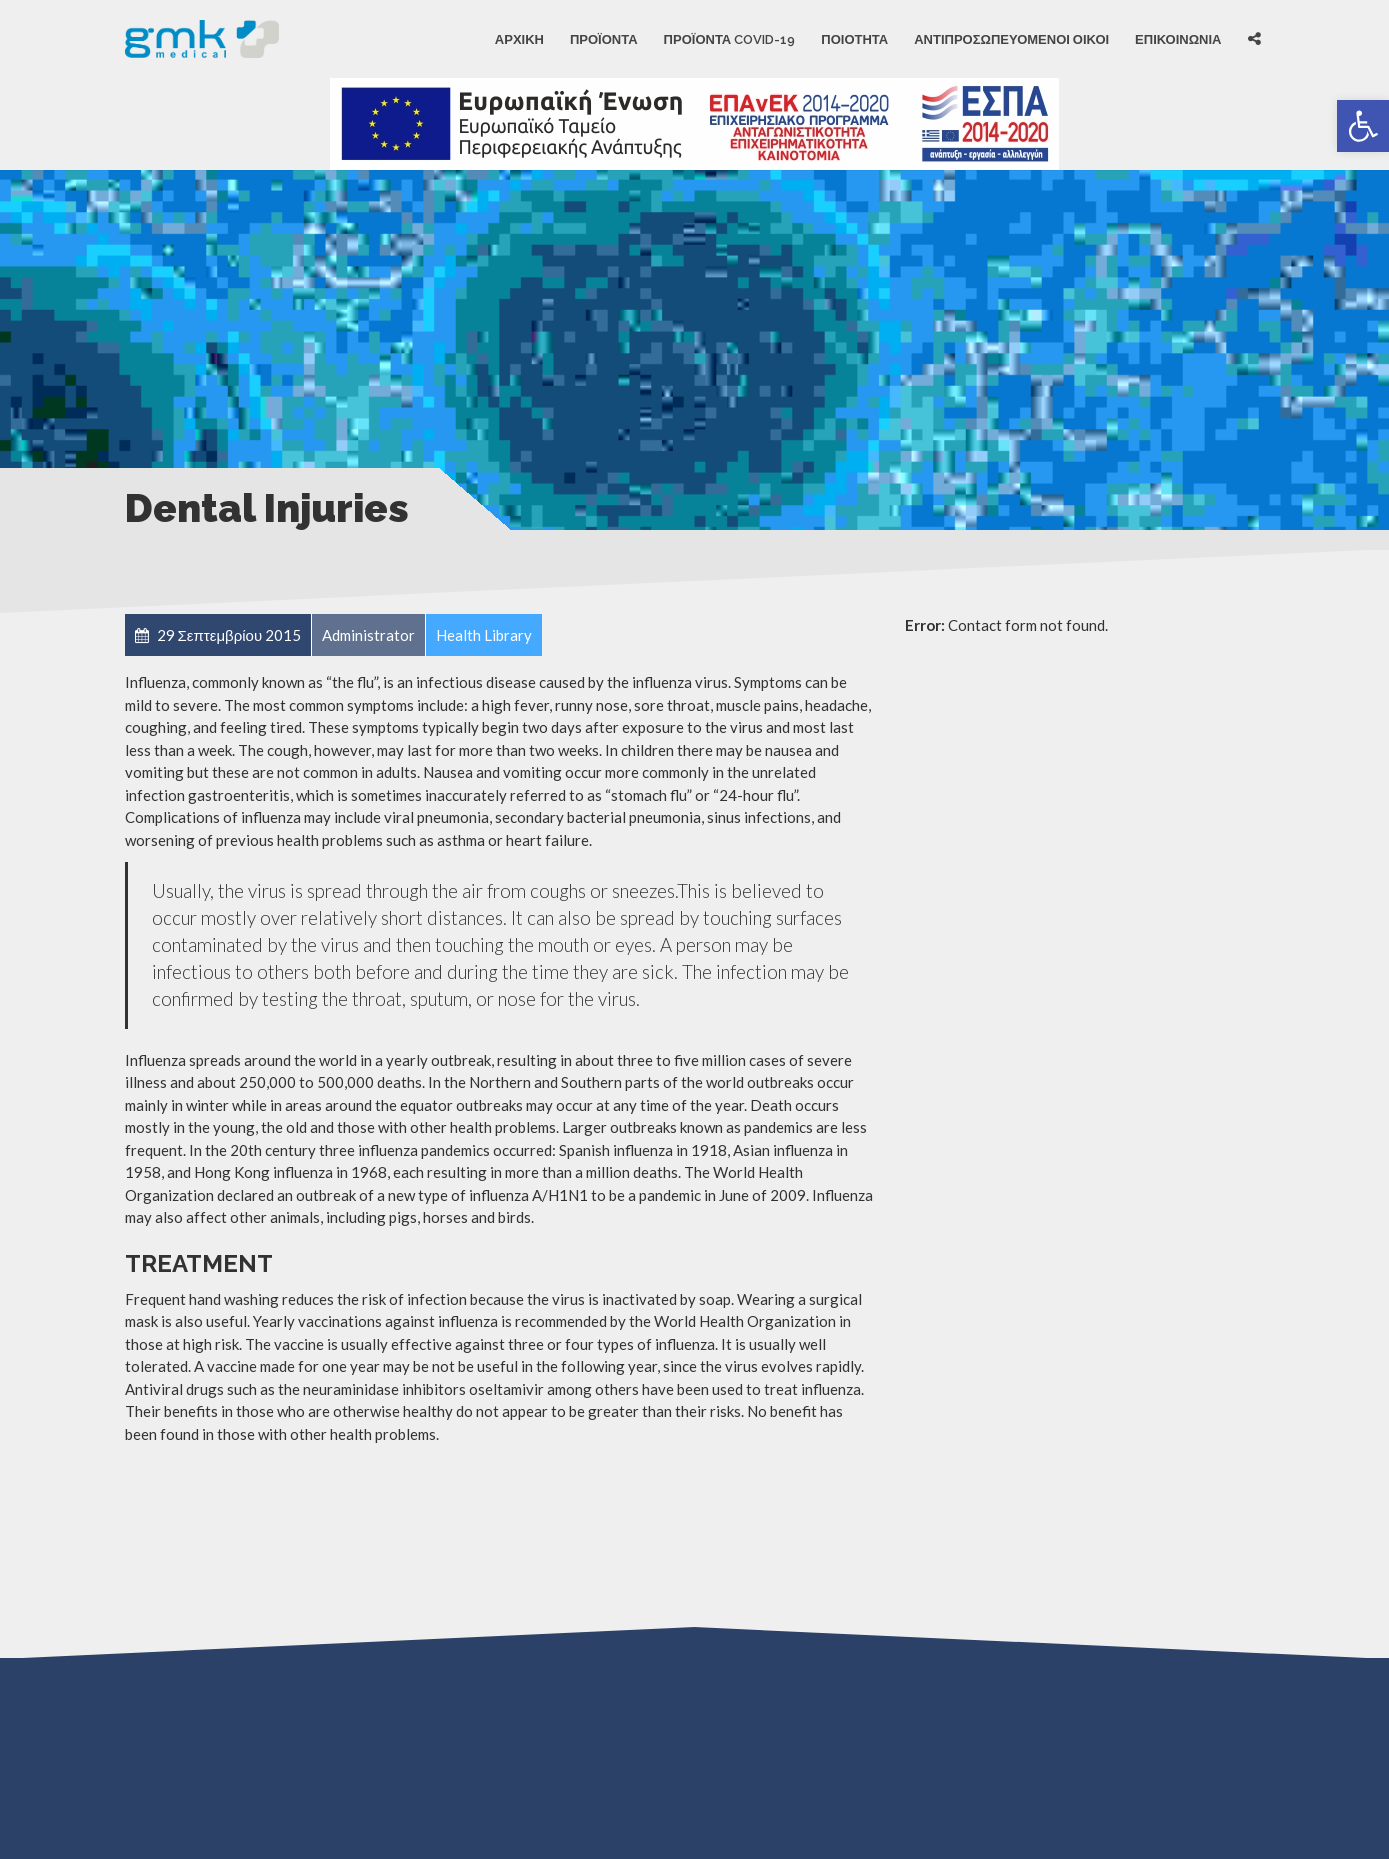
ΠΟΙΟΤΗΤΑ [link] (854, 38)
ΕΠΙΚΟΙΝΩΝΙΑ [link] (1178, 38)
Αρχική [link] (519, 38)
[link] (1363, 126)
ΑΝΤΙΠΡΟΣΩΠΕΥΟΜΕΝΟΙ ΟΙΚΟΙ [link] (1011, 38)
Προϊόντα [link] (604, 38)
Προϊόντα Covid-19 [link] (730, 38)
